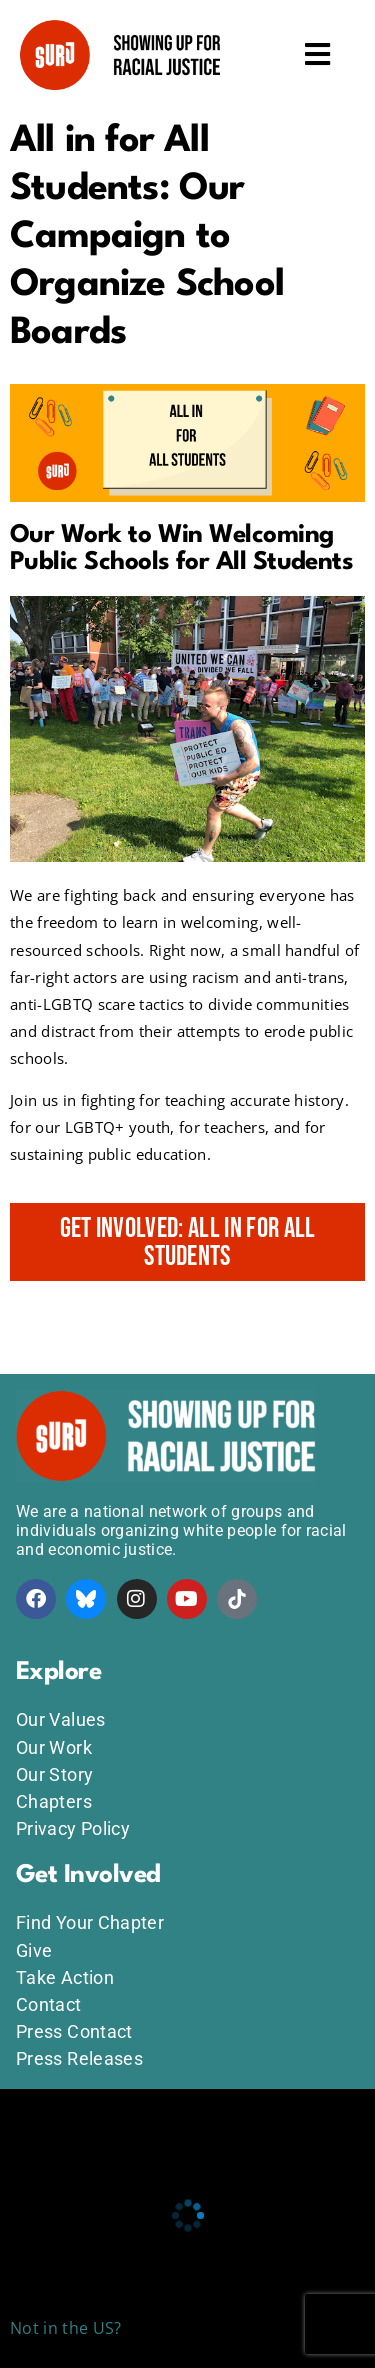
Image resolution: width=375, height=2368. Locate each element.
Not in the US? (65, 2328)
